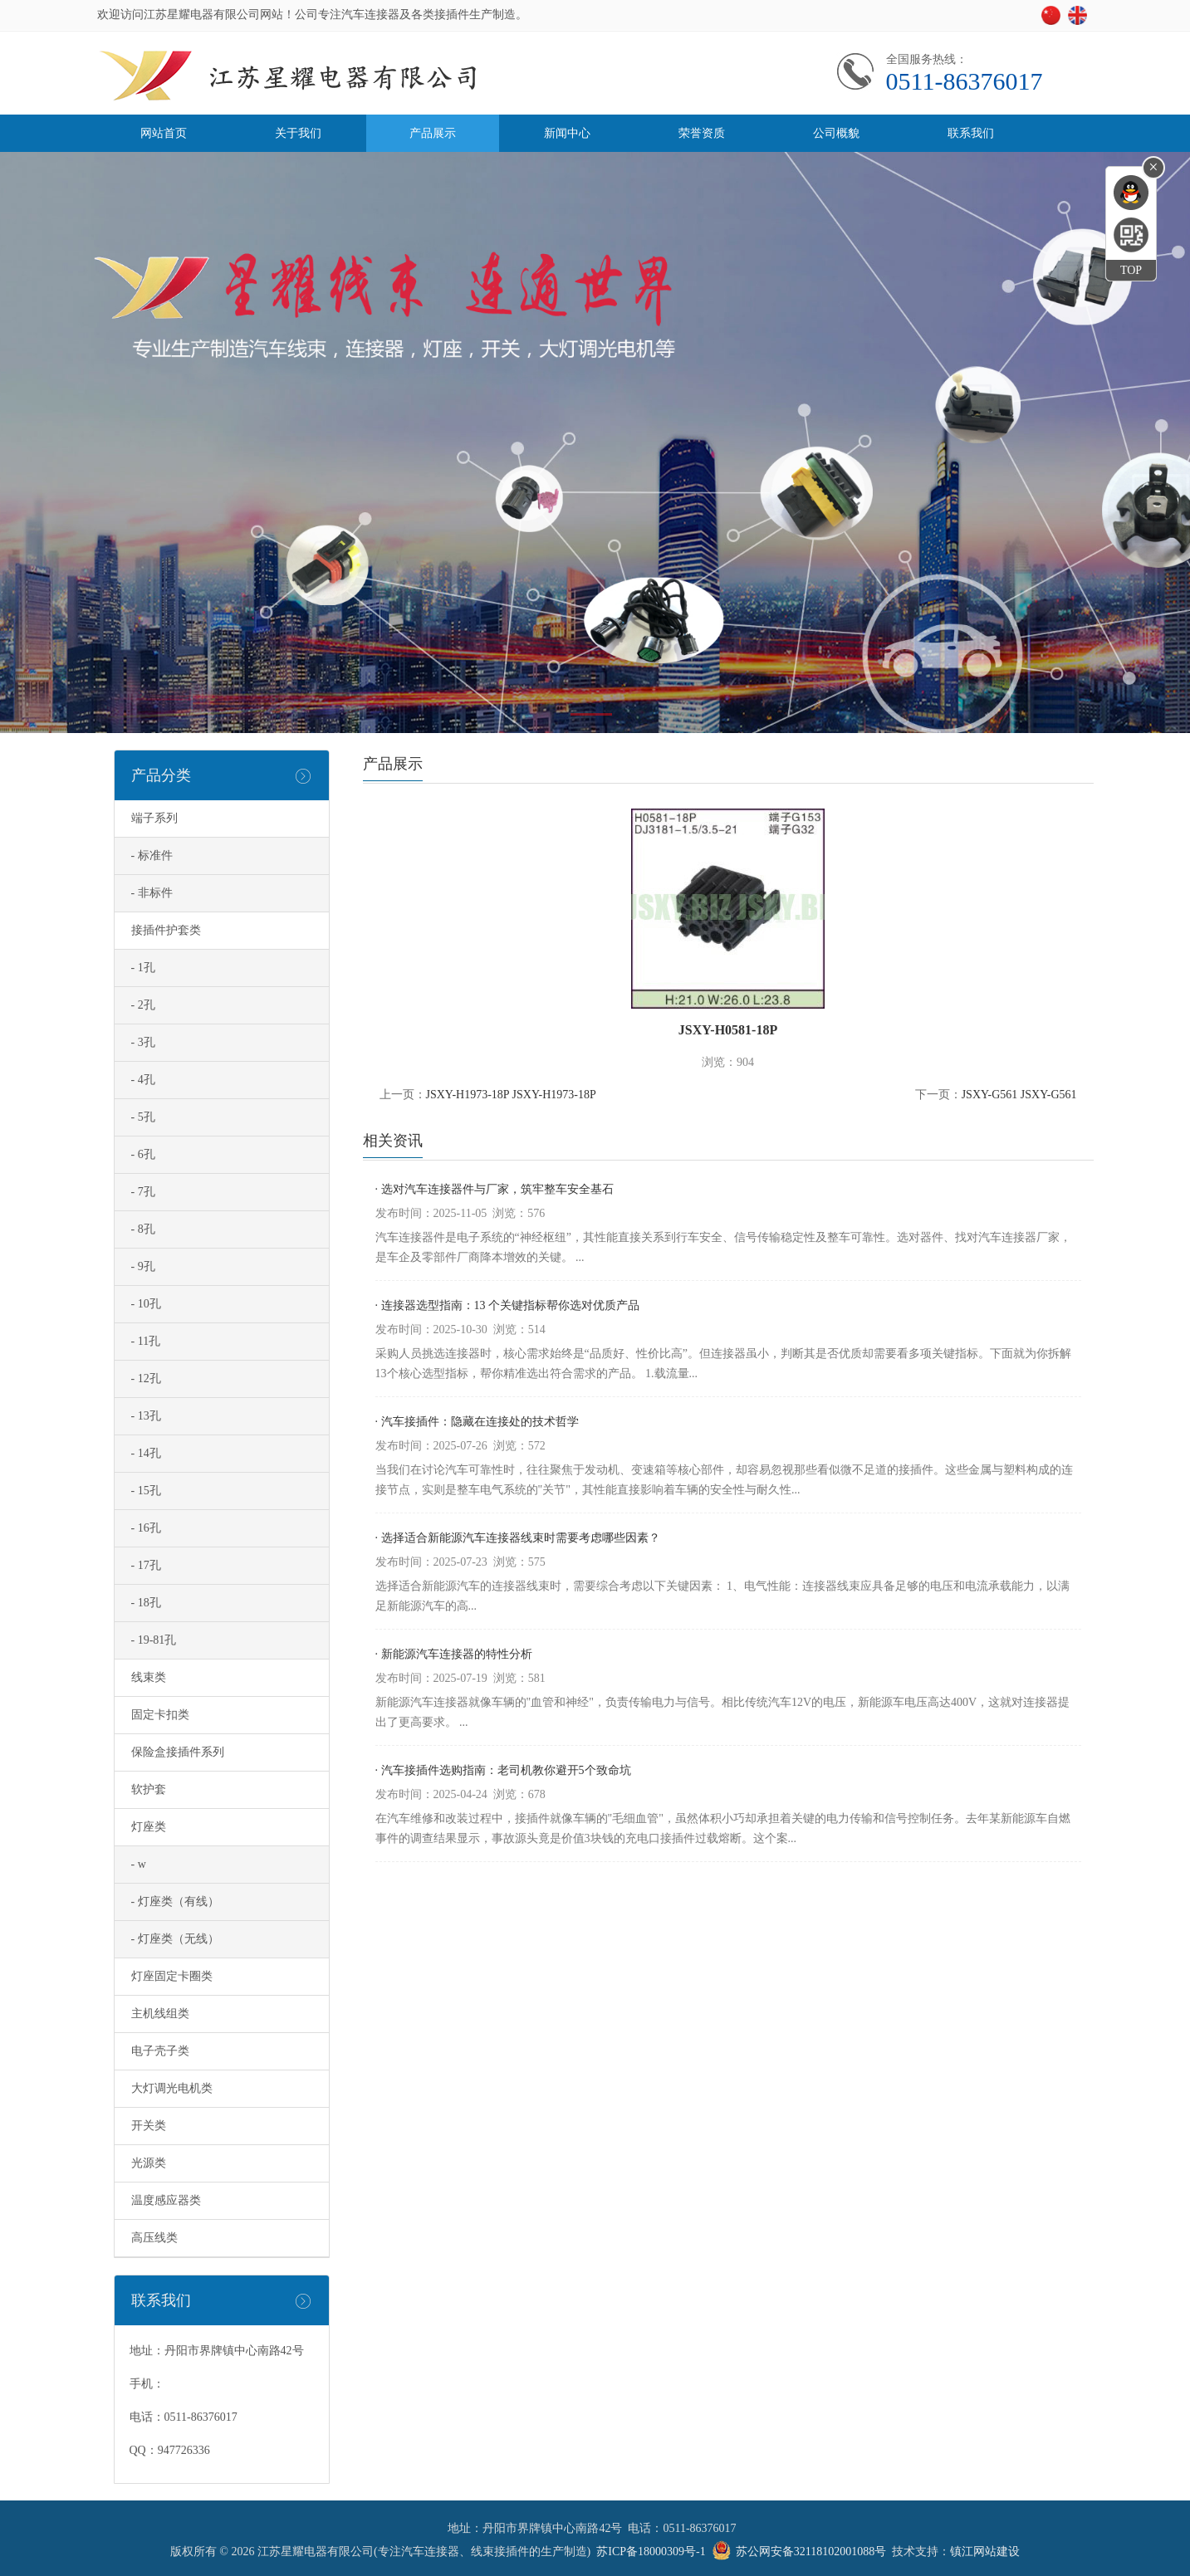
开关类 (148, 2125)
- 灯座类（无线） (175, 1939)
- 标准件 (152, 855)
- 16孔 (146, 1528)
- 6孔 (143, 1154)
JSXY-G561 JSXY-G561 (1019, 1094)
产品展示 (432, 133)
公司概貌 (836, 133)
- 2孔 (143, 1005)
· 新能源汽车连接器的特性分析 (453, 1654)
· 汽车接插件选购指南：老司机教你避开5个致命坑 (503, 1770)
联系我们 (971, 133)
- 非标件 (152, 893)
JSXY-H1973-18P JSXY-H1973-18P (511, 1094)
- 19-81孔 (154, 1640)
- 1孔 (143, 967)
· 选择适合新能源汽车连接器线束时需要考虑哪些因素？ (517, 1538)
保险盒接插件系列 (177, 1752)
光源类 (148, 2163)
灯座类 (148, 1827)
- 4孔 (143, 1079)
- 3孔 (143, 1042)
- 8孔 (143, 1229)
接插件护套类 (166, 930)
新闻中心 (567, 133)
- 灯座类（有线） (175, 1901)
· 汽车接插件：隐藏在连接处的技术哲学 (477, 1421)
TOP (1131, 270)
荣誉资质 (701, 133)
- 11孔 (146, 1341)
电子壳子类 (160, 2051)
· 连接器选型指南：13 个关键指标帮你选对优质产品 (507, 1305)
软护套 (148, 1789)
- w (138, 1864)
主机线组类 (160, 2013)
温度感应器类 (166, 2200)
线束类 (148, 1677)
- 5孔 (143, 1117)
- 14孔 (146, 1453)
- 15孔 (146, 1490)
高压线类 (154, 2237)
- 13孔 (146, 1416)
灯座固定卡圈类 (172, 1976)
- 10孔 (146, 1304)
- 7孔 (143, 1191)
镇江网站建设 (985, 2551)
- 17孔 (146, 1565)
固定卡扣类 (160, 1714)
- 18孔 (146, 1602)
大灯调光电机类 (172, 2088)
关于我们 (298, 133)
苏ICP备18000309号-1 (650, 2551)
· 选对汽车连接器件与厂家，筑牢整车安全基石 (494, 1189)
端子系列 (154, 818)
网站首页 (163, 133)
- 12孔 (146, 1378)
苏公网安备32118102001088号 (811, 2551)
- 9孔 (143, 1266)
